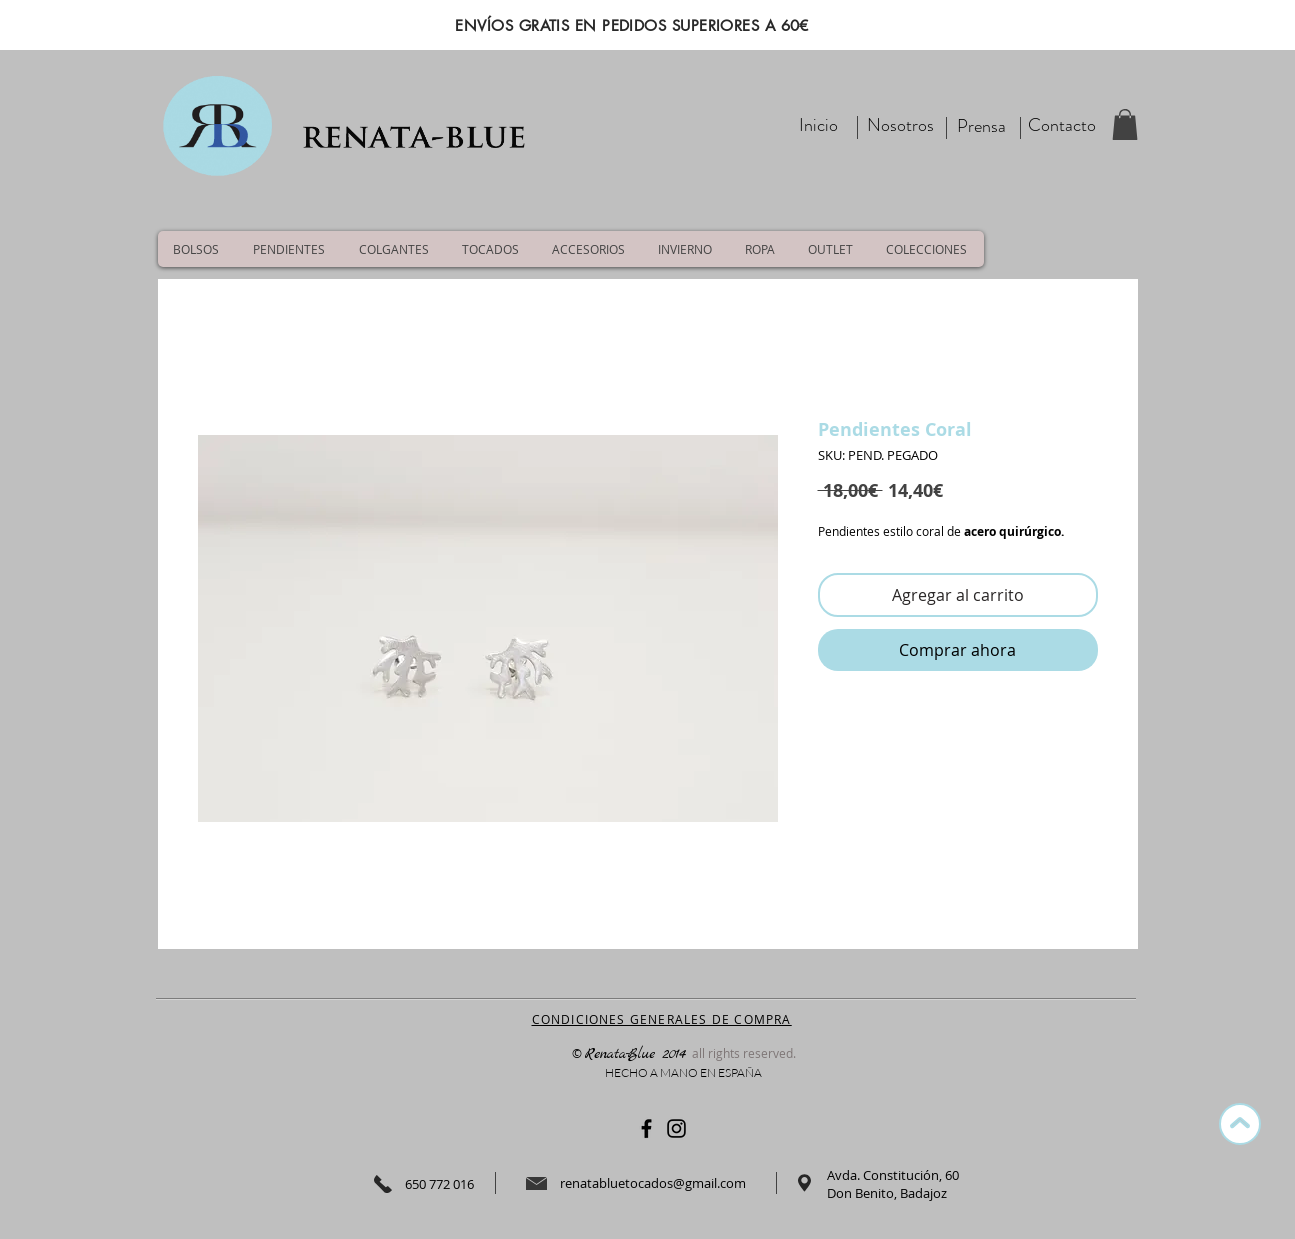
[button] (1125, 124)
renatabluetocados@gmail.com (653, 1183)
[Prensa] (982, 126)
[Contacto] (1062, 125)
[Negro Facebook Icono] (646, 1128)
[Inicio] (819, 125)
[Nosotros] (900, 125)
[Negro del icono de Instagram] (676, 1128)
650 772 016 (439, 1184)
